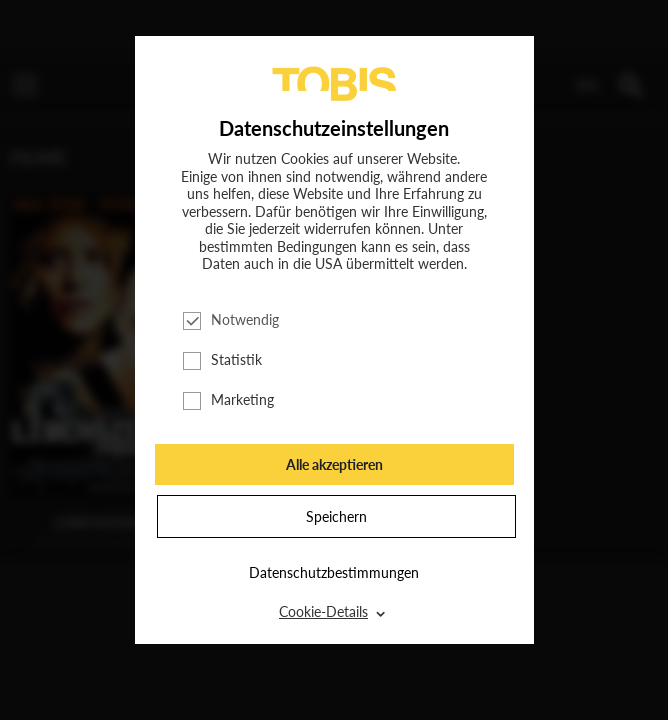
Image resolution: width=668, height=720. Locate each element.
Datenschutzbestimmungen (334, 572)
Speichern (336, 516)
